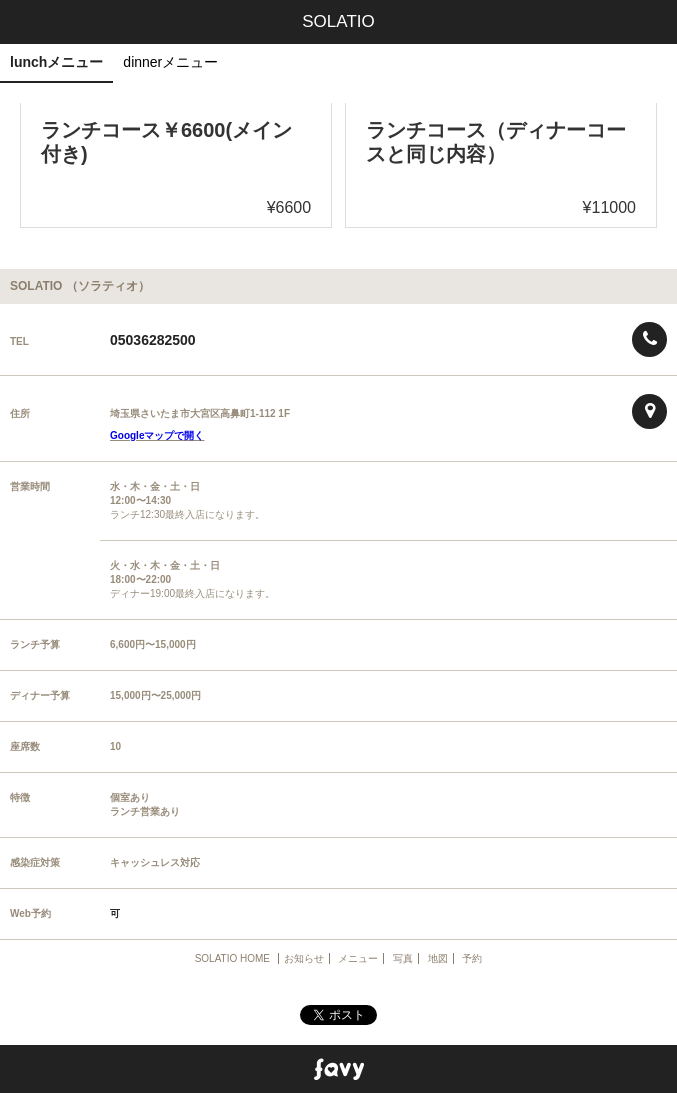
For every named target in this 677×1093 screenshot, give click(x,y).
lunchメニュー (56, 62)
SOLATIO (338, 21)
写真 (403, 958)
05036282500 (153, 340)
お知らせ (304, 958)
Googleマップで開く (157, 435)
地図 (438, 958)
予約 (472, 958)
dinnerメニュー (170, 62)
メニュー (358, 958)
